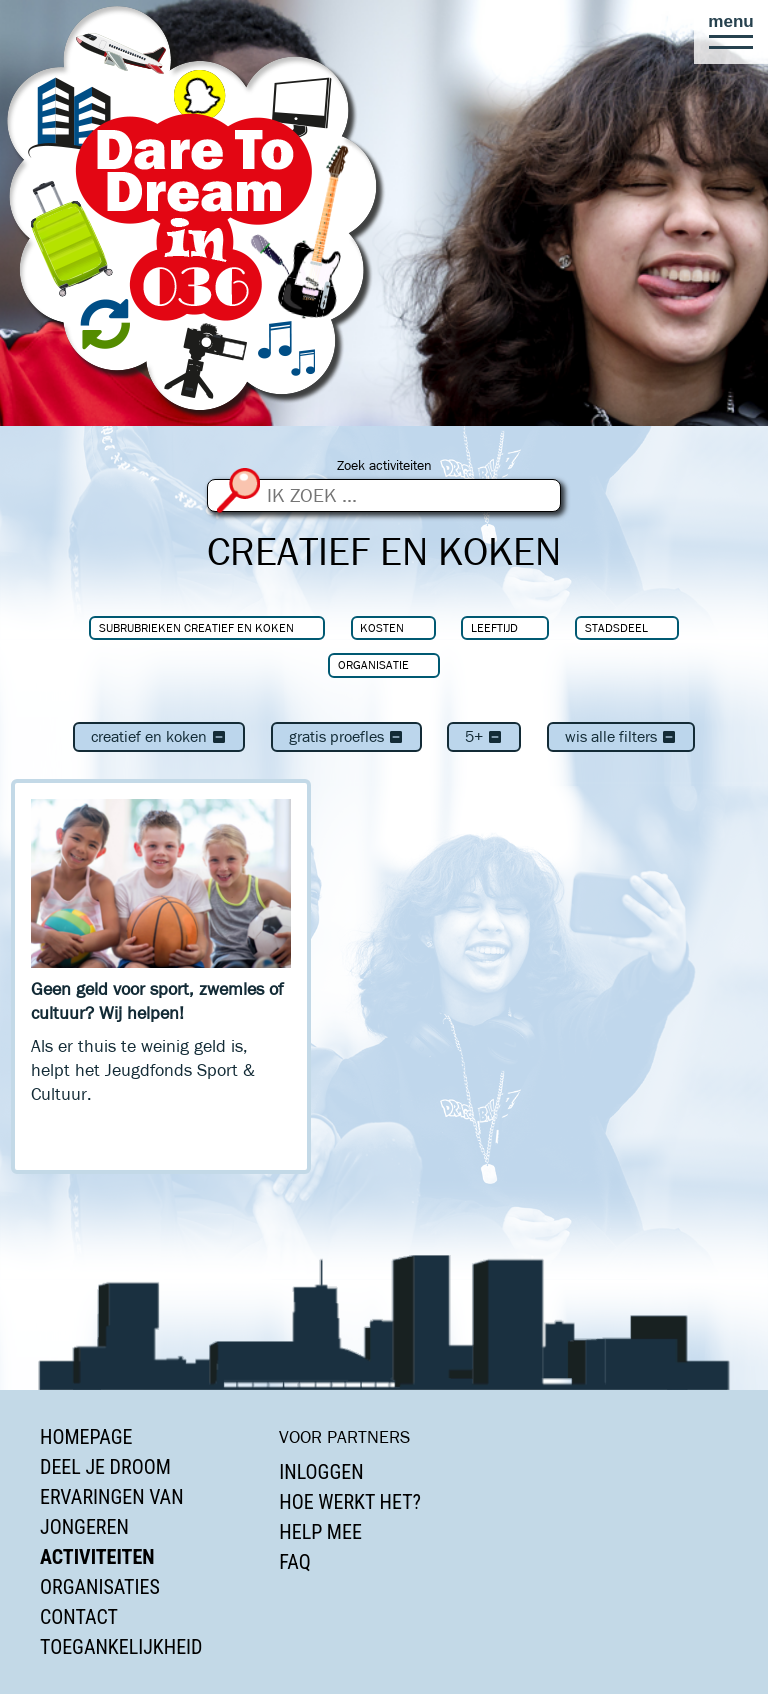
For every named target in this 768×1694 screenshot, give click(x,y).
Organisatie (373, 664)
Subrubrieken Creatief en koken (196, 627)
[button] (731, 32)
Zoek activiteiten (384, 465)
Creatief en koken (159, 736)
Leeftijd (494, 627)
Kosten (382, 627)
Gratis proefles (346, 736)
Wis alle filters (621, 736)
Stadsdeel (616, 627)
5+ (484, 736)
